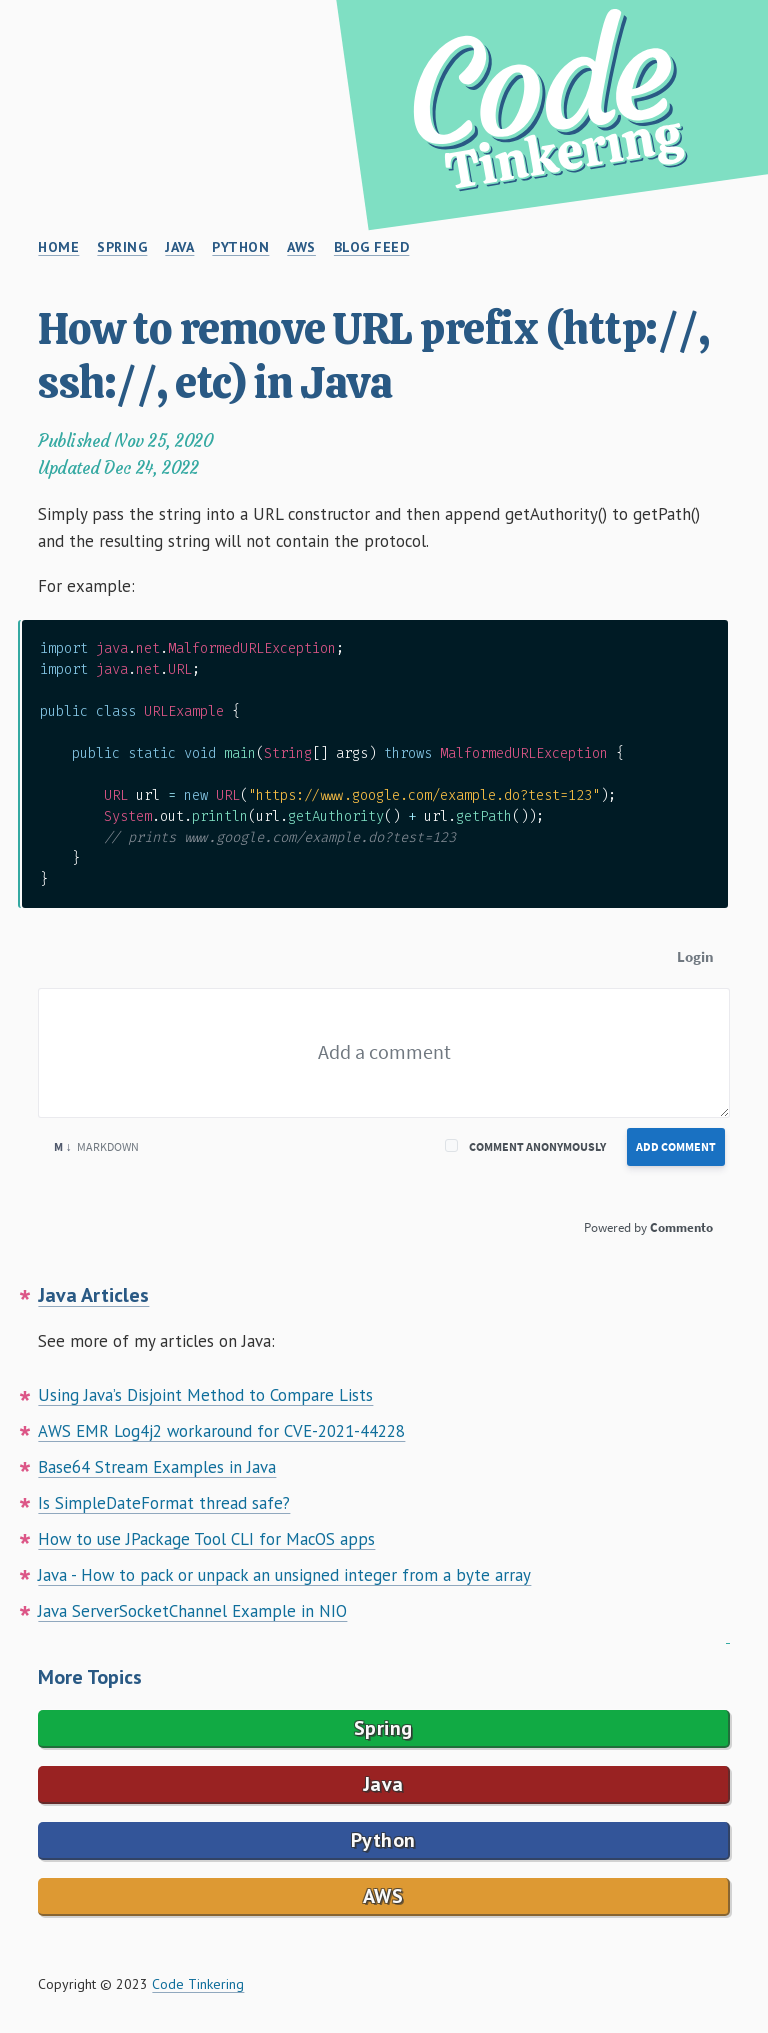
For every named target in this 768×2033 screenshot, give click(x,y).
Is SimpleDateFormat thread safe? (164, 1503)
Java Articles (93, 1295)
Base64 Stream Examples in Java (157, 1467)
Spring (383, 1728)
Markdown (96, 1146)
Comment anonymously (537, 1146)
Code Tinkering (198, 1984)
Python (383, 1840)
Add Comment (676, 1146)
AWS (383, 1896)
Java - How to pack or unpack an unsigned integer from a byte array (284, 1575)
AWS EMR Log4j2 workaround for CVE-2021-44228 (221, 1431)
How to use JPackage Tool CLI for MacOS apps (206, 1539)
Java (383, 1784)
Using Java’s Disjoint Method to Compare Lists (205, 1395)
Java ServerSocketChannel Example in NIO (192, 1611)
